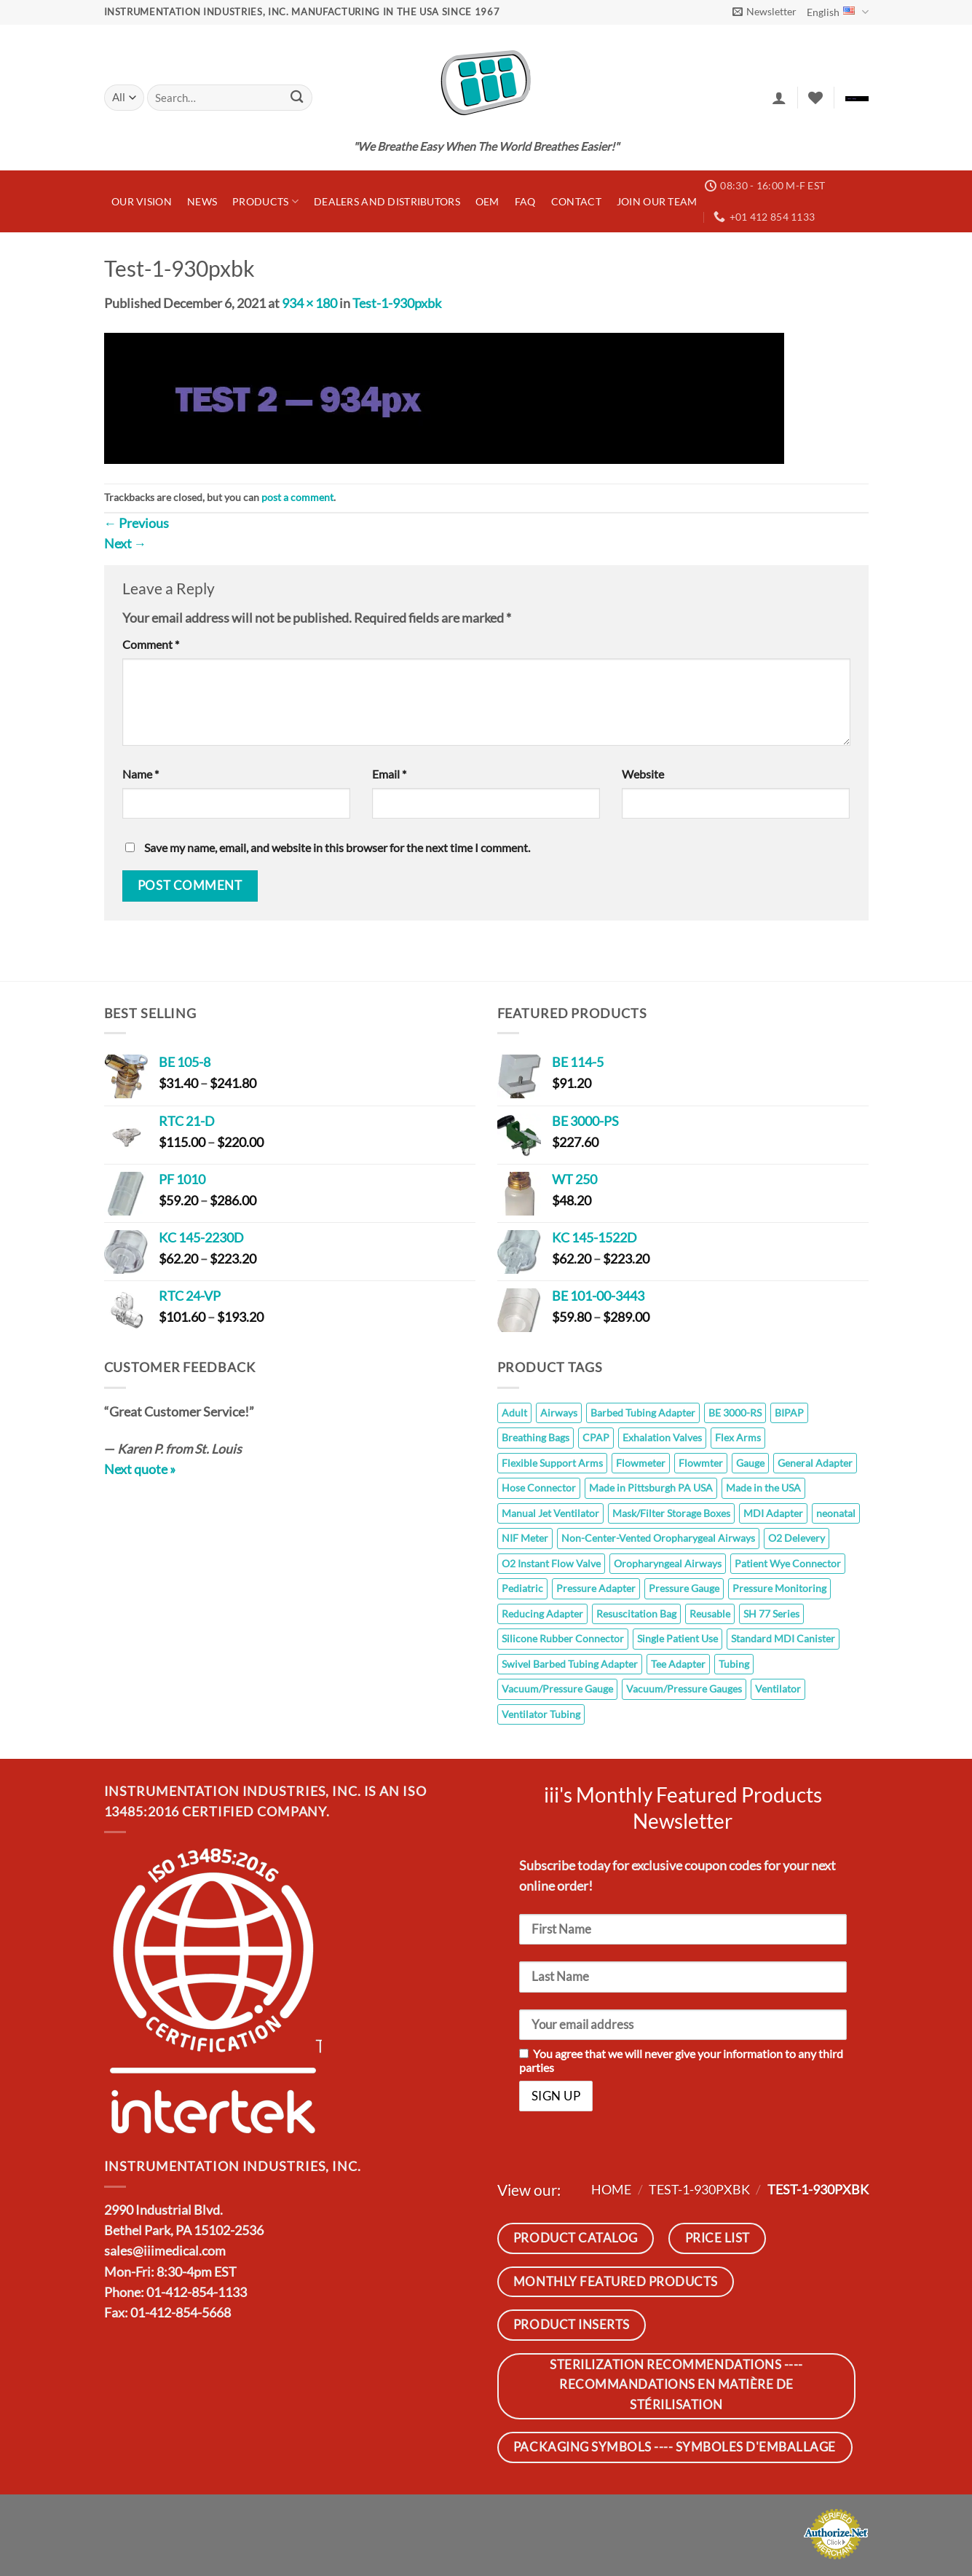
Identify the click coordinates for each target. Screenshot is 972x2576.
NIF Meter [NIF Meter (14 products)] (525, 1538)
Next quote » (139, 1469)
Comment (150, 644)
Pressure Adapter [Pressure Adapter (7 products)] (596, 1588)
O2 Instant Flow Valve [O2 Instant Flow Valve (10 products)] (551, 1563)
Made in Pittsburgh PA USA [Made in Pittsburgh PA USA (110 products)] (651, 1487)
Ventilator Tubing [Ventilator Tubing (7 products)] (541, 1714)
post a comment (297, 497)
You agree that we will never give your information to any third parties (681, 2060)
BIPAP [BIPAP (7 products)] (789, 1412)
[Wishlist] (815, 98)
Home (611, 2189)
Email (389, 774)
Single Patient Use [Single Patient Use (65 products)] (677, 1638)
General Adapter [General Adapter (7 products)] (815, 1463)
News (202, 201)
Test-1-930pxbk (396, 303)
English (837, 12)
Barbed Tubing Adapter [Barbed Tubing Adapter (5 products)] (642, 1412)
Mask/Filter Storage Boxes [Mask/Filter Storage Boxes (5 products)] (671, 1513)
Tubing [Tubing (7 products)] (734, 1664)
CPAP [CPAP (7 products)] (595, 1437)
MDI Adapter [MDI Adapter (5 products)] (773, 1513)
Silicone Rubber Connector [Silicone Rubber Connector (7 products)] (563, 1638)
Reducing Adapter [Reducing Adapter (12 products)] (542, 1613)
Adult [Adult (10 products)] (514, 1412)
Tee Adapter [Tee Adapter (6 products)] (678, 1664)
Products (265, 201)
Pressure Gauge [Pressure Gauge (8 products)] (684, 1588)
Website (643, 774)
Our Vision (141, 201)
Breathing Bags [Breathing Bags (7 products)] (535, 1437)
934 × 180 (309, 303)
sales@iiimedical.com (165, 2250)
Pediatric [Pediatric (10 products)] (522, 1588)
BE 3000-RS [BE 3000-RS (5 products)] (735, 1412)
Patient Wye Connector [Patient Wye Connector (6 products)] (788, 1563)
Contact (576, 201)
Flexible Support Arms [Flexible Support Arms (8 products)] (552, 1463)
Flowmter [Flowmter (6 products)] (701, 1463)
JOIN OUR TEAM (657, 201)
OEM (487, 201)
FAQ (525, 201)
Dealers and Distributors (387, 201)
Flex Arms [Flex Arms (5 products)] (738, 1437)
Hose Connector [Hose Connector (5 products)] (539, 1487)
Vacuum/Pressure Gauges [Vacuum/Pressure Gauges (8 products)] (684, 1688)
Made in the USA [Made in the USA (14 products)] (763, 1487)
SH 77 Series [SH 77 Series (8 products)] (771, 1613)
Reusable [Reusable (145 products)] (710, 1613)
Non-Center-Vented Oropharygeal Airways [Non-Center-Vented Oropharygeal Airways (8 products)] (658, 1538)
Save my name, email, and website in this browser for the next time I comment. (337, 847)
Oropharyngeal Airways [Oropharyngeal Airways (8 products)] (668, 1563)
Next (125, 543)
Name (140, 774)
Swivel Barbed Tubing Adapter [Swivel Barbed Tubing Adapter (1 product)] (570, 1664)
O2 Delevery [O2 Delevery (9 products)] (796, 1538)
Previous (137, 523)
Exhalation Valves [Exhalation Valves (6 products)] (662, 1437)
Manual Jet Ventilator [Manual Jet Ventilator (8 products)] (550, 1513)
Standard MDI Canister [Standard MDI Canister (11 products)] (783, 1638)
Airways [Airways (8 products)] (558, 1412)
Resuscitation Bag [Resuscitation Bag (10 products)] (636, 1613)
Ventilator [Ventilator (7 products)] (778, 1688)
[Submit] (296, 97)
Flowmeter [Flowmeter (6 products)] (640, 1463)
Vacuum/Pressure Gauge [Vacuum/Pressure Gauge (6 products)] (557, 1688)
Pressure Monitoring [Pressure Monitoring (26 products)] (779, 1588)
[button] (764, 12)
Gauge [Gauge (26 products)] (750, 1463)
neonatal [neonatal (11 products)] (836, 1513)
